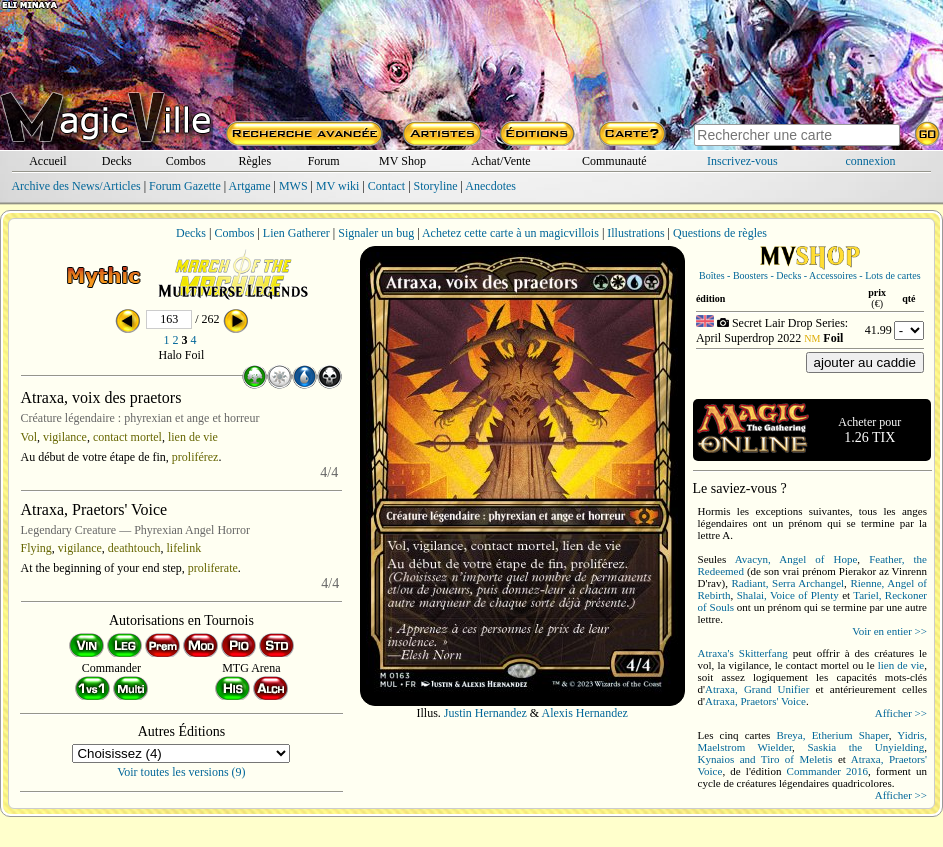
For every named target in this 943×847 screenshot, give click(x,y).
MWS (293, 186)
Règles (254, 161)
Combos (186, 161)
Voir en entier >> (889, 631)
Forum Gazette (185, 186)
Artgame (250, 186)
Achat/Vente (500, 161)
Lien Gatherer (296, 233)
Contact (386, 186)
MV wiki (337, 186)
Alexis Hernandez (585, 713)
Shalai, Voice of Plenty (788, 595)
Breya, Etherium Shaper (832, 735)
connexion (871, 161)
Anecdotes (490, 186)
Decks (117, 161)
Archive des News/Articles (75, 186)
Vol (29, 437)
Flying (36, 548)
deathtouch (134, 548)
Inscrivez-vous (742, 161)
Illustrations (635, 233)
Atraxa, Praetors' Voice (755, 701)
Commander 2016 (828, 771)
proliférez (195, 457)
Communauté (614, 161)
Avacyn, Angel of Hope (796, 559)
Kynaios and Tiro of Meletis (765, 759)
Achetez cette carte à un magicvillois (510, 233)
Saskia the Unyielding (865, 747)
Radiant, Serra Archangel (788, 583)
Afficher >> (901, 713)
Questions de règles (720, 233)
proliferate (213, 568)
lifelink (184, 548)
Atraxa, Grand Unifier (757, 689)
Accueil (47, 161)
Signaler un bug (376, 233)
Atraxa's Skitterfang (743, 653)
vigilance (65, 437)
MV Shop (402, 161)
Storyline (436, 186)
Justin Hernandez (485, 713)
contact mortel (127, 437)
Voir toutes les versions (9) (181, 772)
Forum (324, 161)
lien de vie (193, 437)
